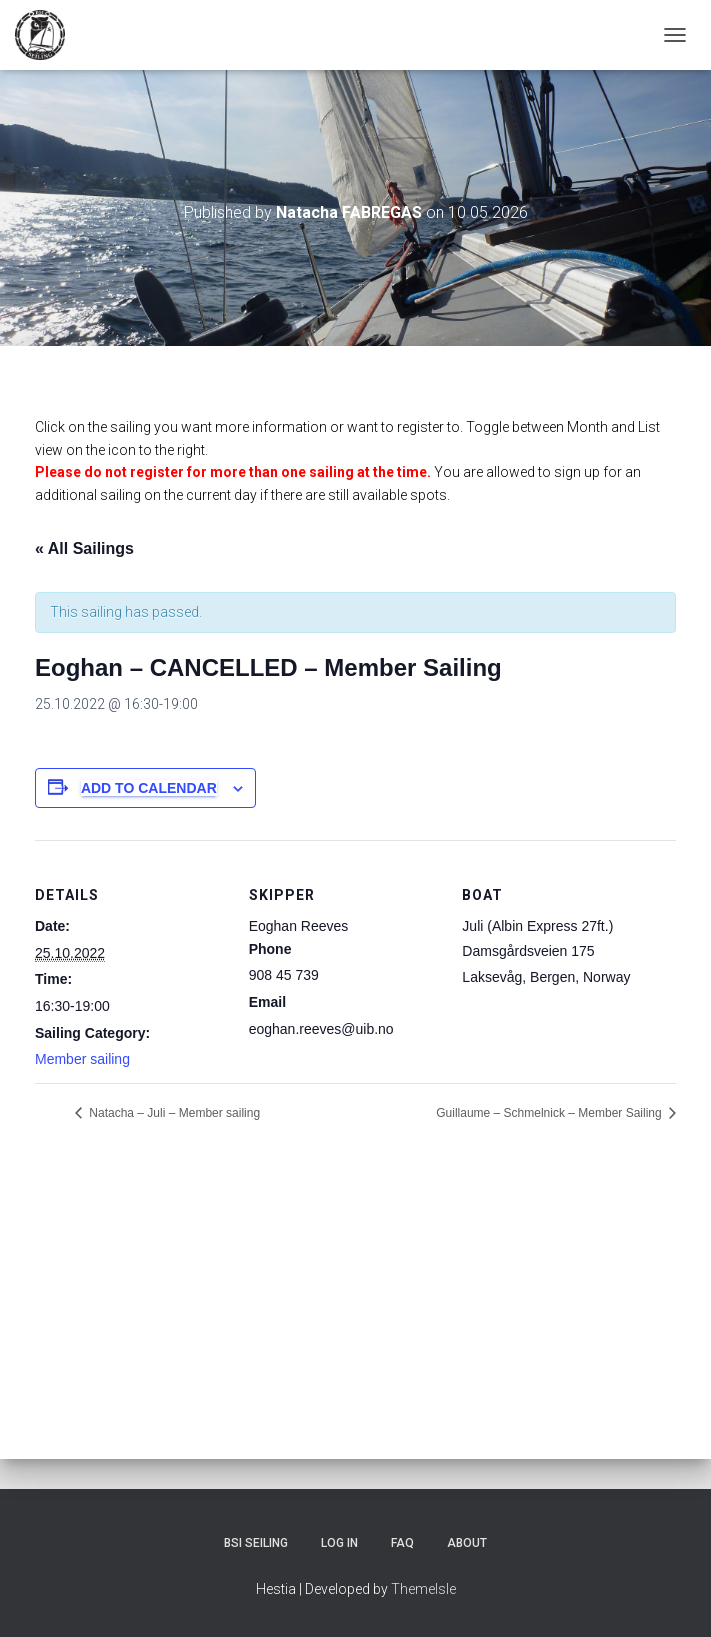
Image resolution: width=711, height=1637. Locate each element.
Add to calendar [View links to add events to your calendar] (149, 788)
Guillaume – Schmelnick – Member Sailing (550, 1113)
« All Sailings (84, 548)
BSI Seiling (256, 1543)
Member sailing (82, 1059)
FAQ (402, 1543)
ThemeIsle (423, 1589)
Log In (339, 1543)
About (467, 1543)
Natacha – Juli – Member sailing (173, 1113)
